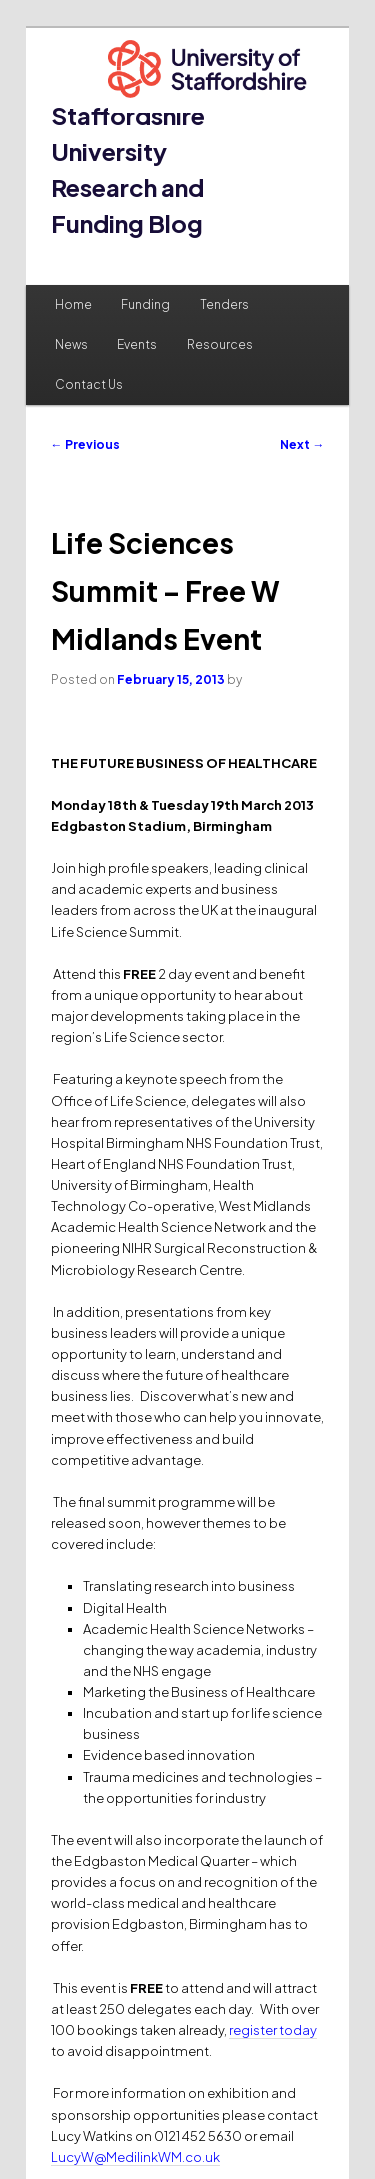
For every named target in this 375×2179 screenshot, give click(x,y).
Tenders (224, 304)
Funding (145, 304)
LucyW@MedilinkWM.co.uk (135, 2157)
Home (73, 304)
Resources (220, 344)
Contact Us (89, 384)
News (71, 344)
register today (273, 2030)
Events (137, 344)
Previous (85, 444)
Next (302, 444)
